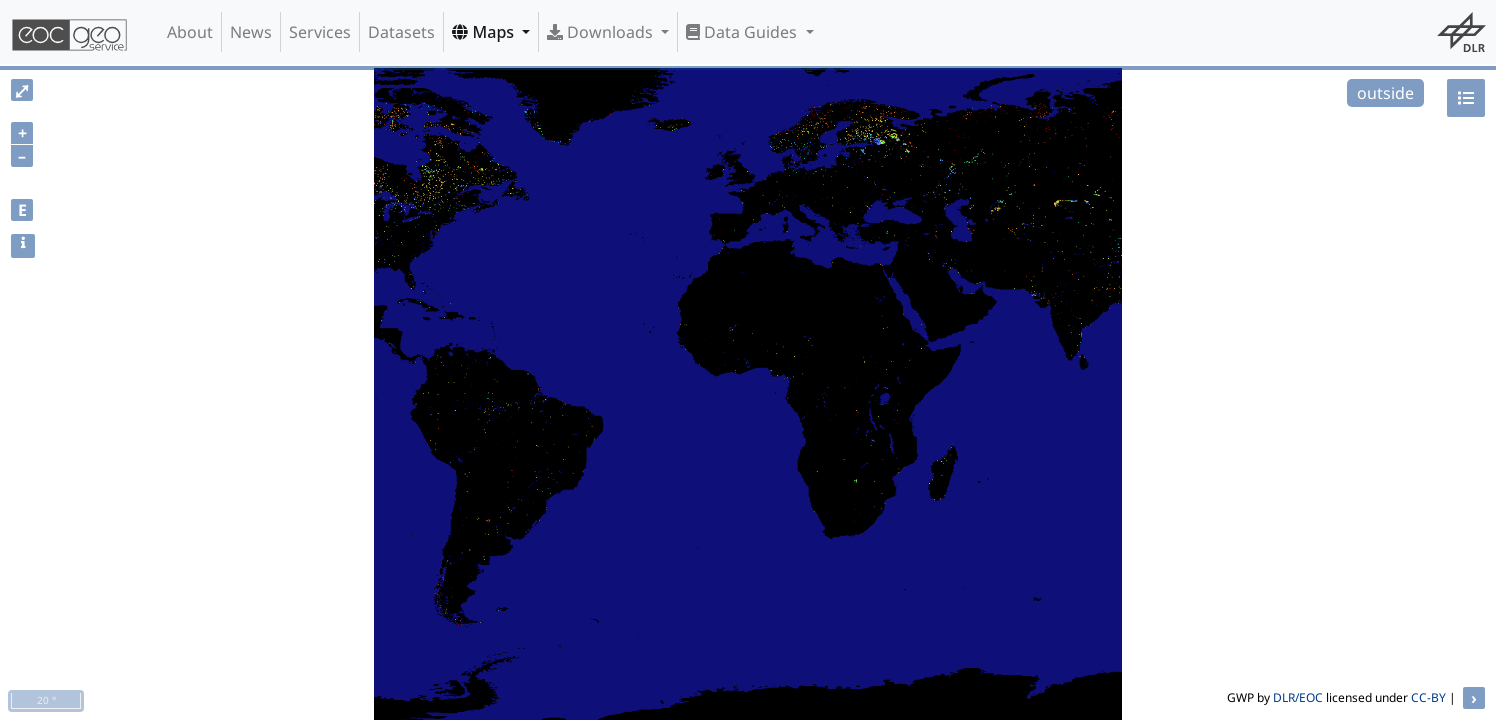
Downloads (602, 32)
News (251, 32)
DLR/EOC (1298, 697)
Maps (485, 32)
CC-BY (1428, 697)
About (190, 32)
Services (320, 32)
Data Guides (743, 32)
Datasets (401, 32)
